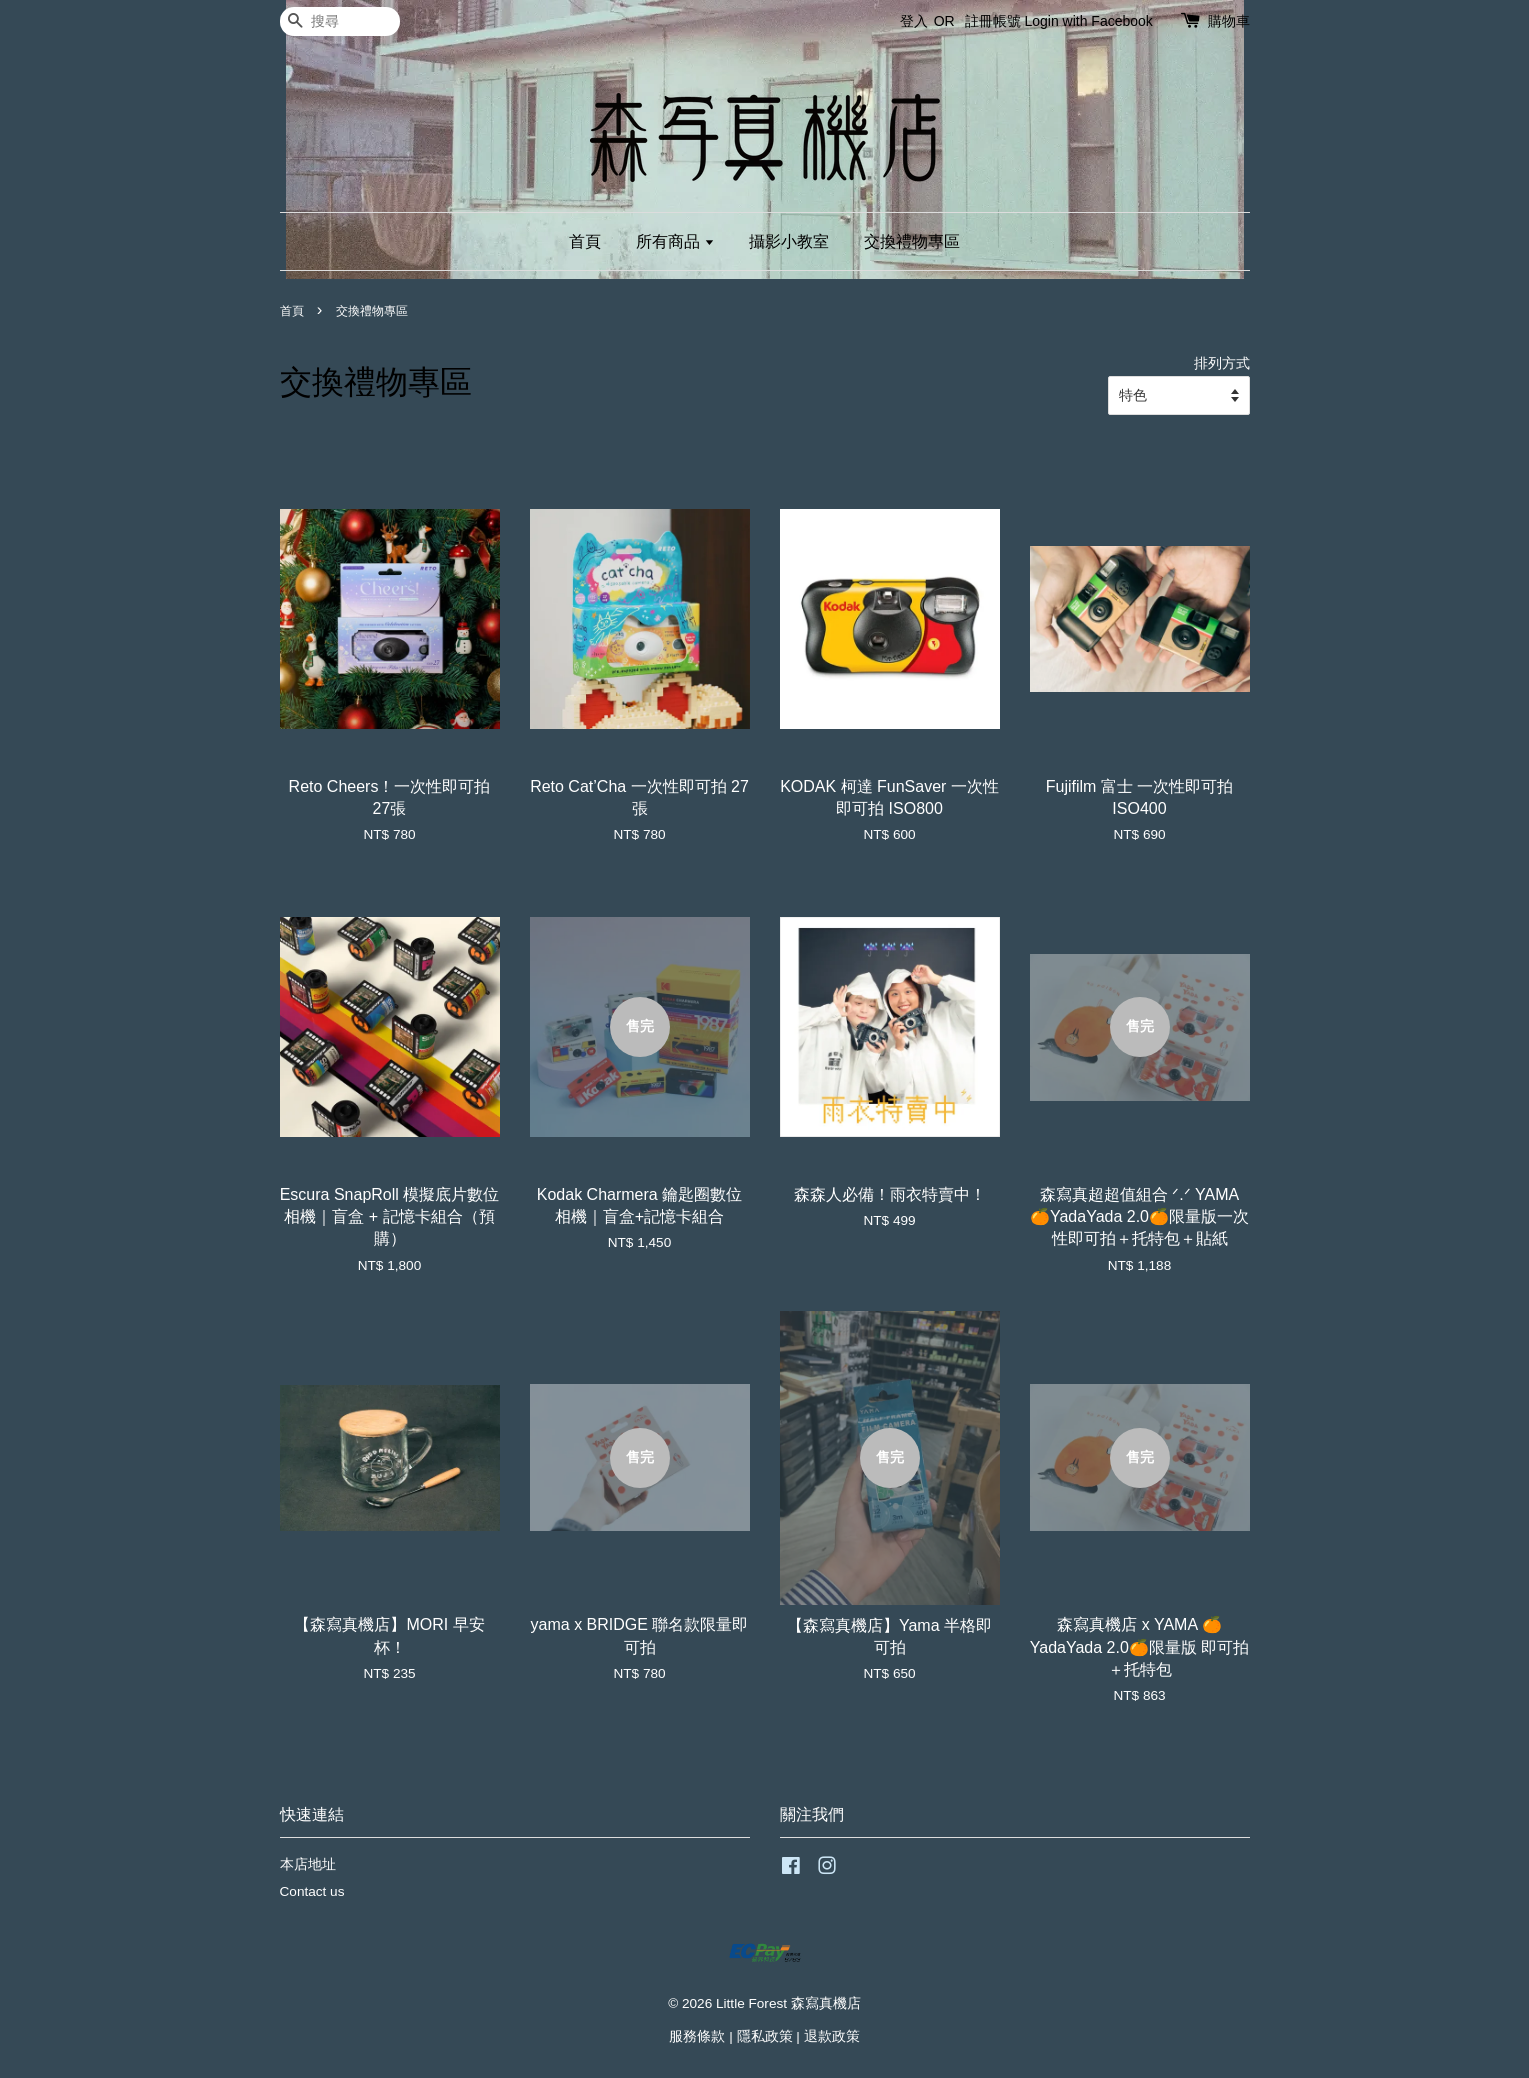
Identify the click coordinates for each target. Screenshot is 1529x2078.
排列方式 (1222, 363)
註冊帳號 (993, 21)
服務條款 (697, 2036)
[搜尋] (340, 21)
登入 (914, 21)
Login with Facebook (1088, 21)
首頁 (585, 241)
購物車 (1229, 21)
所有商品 (675, 241)
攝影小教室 (789, 241)
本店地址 (308, 1864)
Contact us (312, 1891)
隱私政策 (765, 2036)
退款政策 (832, 2036)
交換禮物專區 (912, 241)
